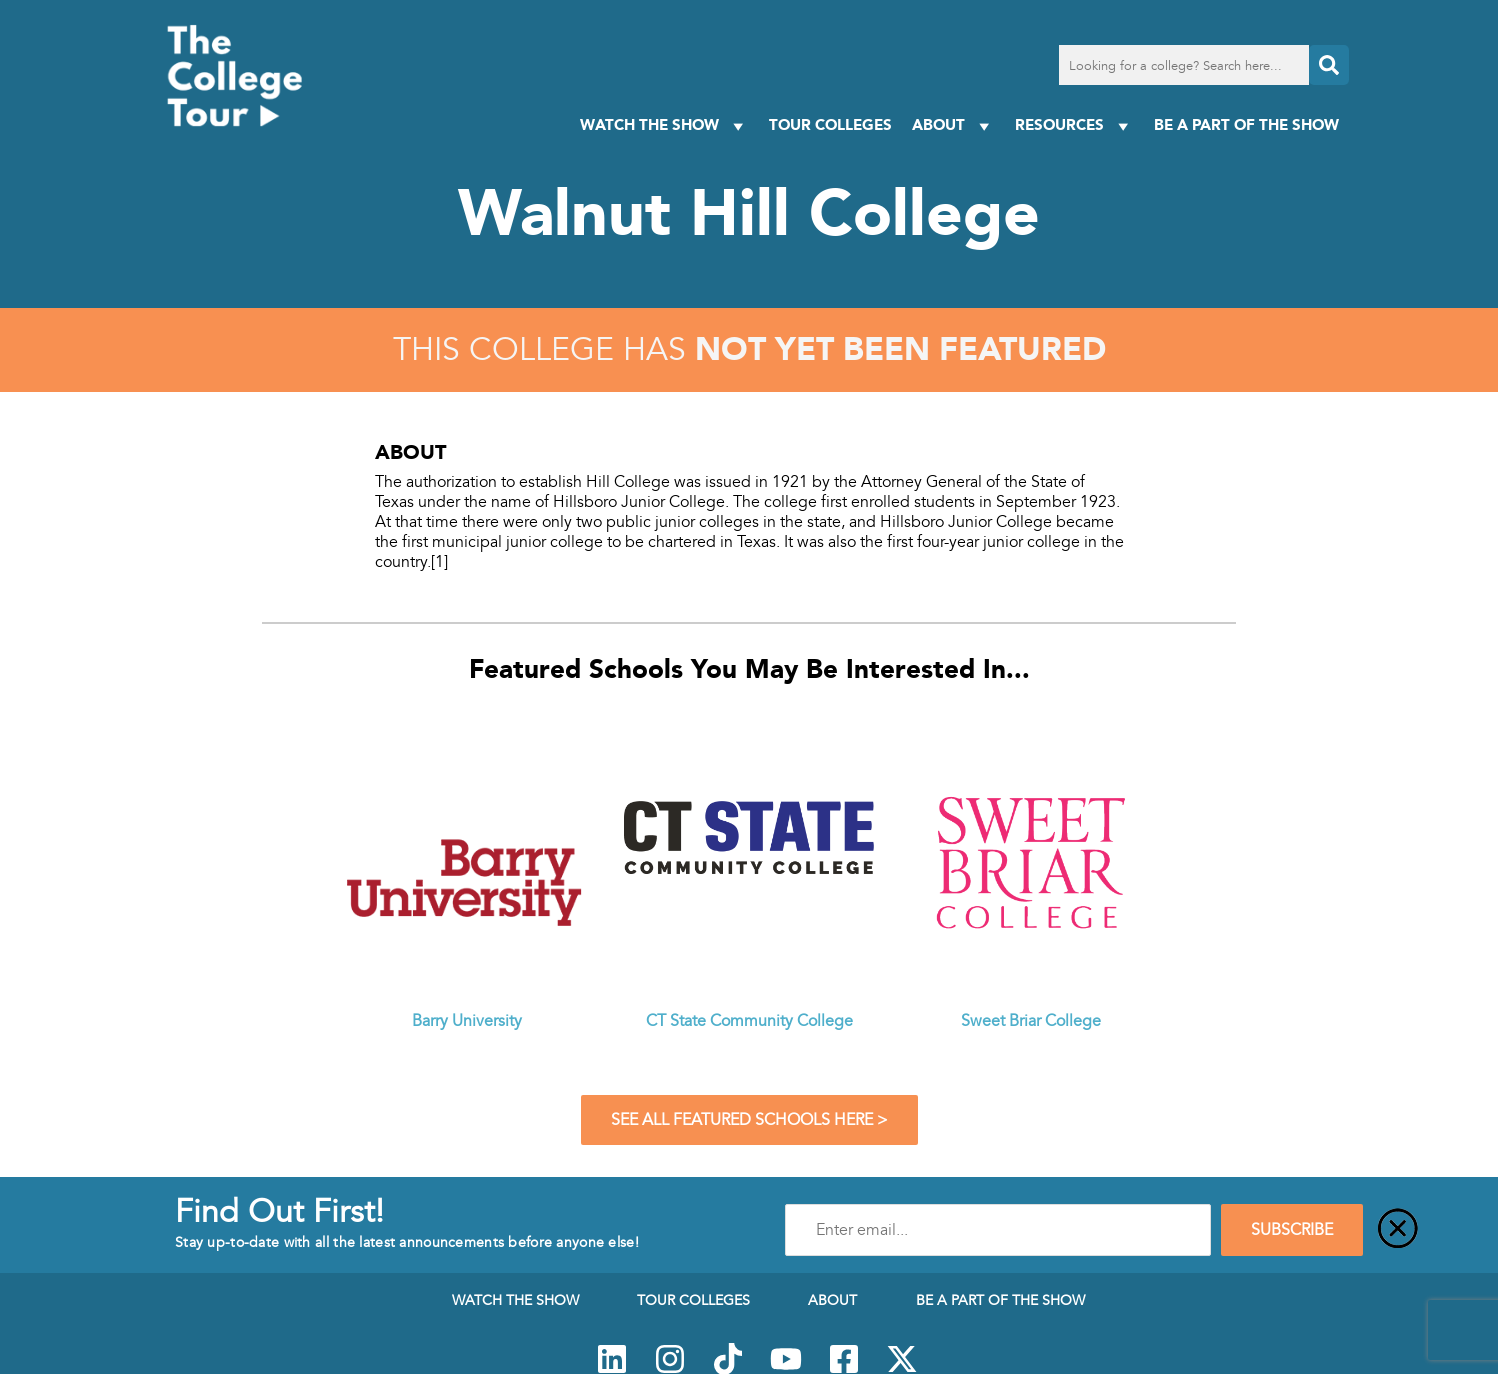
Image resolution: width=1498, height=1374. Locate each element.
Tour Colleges (830, 124)
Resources (1074, 125)
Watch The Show (664, 125)
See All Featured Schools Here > (749, 1120)
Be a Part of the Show (1246, 124)
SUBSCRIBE (1292, 1230)
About (953, 125)
